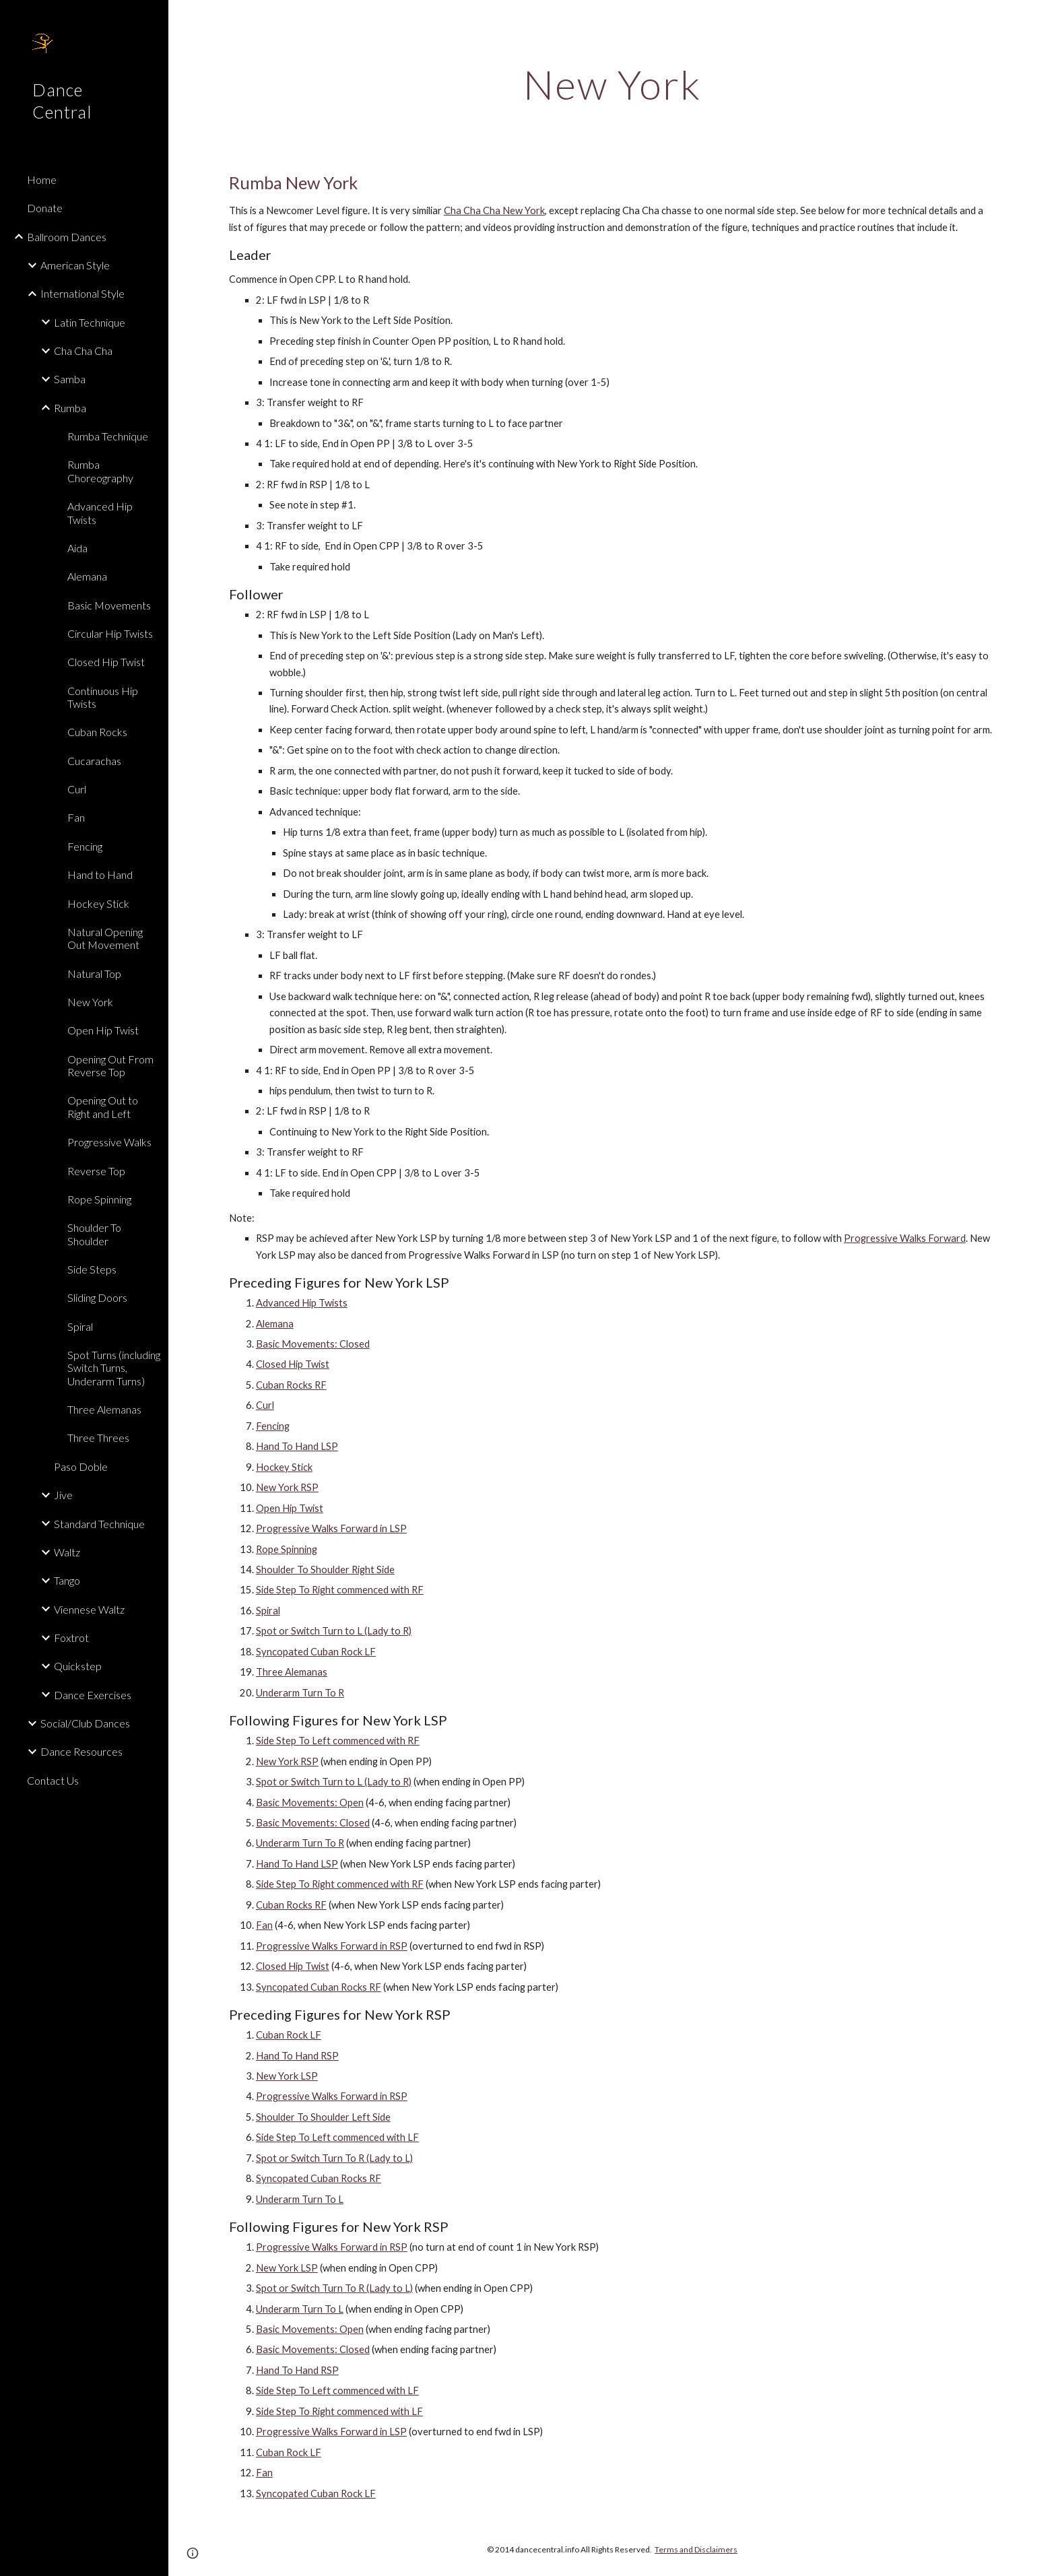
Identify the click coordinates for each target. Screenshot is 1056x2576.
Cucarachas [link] (94, 760)
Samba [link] (70, 378)
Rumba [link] (70, 407)
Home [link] (42, 179)
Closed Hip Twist (292, 1364)
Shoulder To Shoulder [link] (94, 1234)
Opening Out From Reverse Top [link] (110, 1065)
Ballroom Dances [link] (66, 236)
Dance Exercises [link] (92, 1694)
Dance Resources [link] (81, 1751)
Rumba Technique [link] (107, 436)
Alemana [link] (87, 576)
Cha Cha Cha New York (494, 210)
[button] (1040, 19)
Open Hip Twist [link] (103, 1030)
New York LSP (287, 2076)
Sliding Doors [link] (97, 1297)
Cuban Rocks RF (291, 1385)
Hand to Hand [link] (100, 874)
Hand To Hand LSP (297, 1446)
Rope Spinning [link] (99, 1199)
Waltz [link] (67, 1552)
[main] (612, 84)
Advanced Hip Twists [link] (100, 512)
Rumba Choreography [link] (100, 471)
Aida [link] (77, 547)
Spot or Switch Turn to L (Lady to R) (333, 1631)
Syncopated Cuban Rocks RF (318, 1987)
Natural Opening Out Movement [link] (105, 938)
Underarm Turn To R (300, 1692)
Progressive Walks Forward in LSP (331, 1528)
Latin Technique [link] (89, 322)
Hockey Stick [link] (98, 903)
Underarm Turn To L (299, 2199)
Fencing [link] (84, 846)
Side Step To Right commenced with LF (339, 2411)
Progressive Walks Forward (905, 1238)
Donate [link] (45, 207)
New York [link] (90, 1001)
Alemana (275, 1323)
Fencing (273, 1426)
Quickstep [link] (78, 1665)
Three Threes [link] (98, 1437)
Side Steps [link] (92, 1269)
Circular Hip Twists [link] (110, 633)
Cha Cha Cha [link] (83, 350)
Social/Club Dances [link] (85, 1723)
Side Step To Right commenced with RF (340, 1589)
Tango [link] (67, 1580)
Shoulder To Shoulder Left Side (323, 2117)
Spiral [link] (80, 1326)
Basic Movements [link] (109, 605)
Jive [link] (63, 1494)
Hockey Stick (284, 1467)
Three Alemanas (291, 1672)
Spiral (268, 1610)
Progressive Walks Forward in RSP (331, 1946)
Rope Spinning (286, 1549)
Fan (264, 1925)
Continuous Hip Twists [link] (102, 697)
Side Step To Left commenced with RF (338, 1740)
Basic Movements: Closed (313, 1344)
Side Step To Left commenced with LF (337, 2137)
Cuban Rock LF (288, 2035)
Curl (265, 1405)
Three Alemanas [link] (104, 1409)
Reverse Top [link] (96, 1170)
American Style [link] (75, 265)
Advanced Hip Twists (302, 1303)
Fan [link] (76, 817)
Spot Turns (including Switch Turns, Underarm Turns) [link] (113, 1367)
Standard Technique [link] (99, 1523)
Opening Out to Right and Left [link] (102, 1106)
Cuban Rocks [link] (97, 731)
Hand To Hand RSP (297, 2055)
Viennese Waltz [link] (89, 1609)
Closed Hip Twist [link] (106, 661)
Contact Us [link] (53, 1780)
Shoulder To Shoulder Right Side (325, 1569)
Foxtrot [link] (71, 1637)
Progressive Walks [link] (109, 1141)
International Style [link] (82, 293)
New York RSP (287, 1487)
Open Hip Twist (289, 1508)
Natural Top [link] (94, 973)
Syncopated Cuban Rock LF (316, 1651)
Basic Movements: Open (310, 1802)
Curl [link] (76, 789)
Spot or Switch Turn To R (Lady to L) (334, 2158)
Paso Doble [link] (81, 1466)
